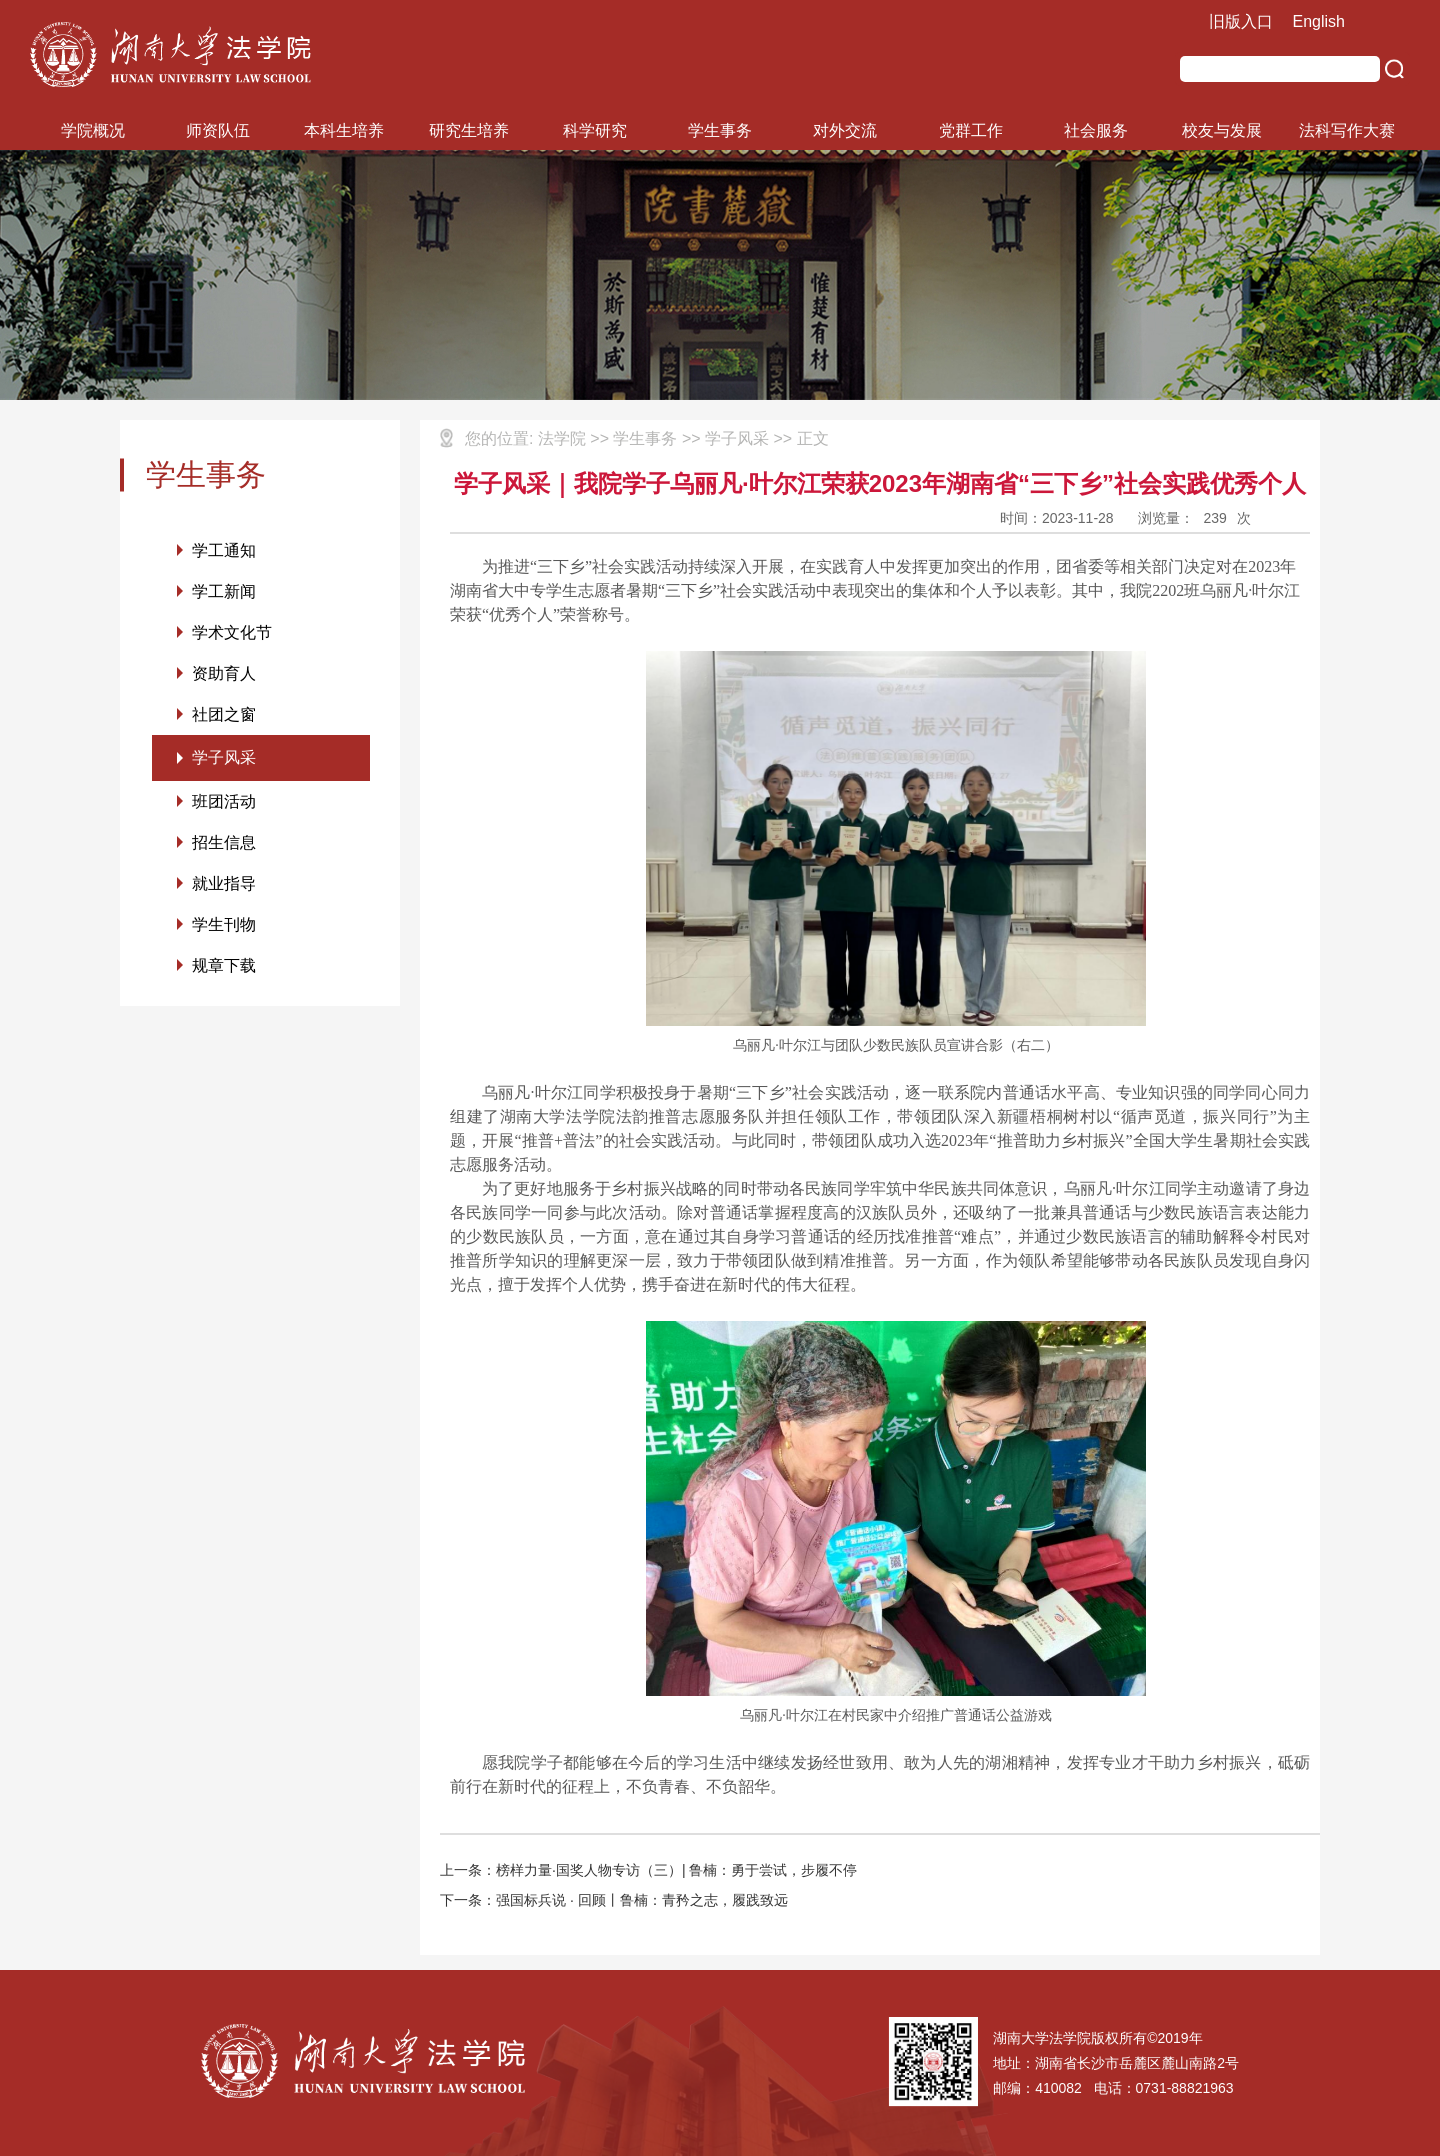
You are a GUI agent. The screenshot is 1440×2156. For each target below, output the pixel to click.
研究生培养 (469, 130)
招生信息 (224, 842)
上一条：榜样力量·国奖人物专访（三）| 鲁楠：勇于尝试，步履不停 (648, 1870)
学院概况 (93, 130)
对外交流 (845, 130)
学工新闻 (224, 591)
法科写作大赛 (1347, 130)
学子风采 (224, 757)
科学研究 (595, 130)
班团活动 (224, 801)
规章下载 (224, 965)
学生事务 (720, 130)
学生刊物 (224, 924)
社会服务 (1096, 130)
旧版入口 (1241, 21)
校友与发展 (1222, 130)
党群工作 (971, 130)
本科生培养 (344, 130)
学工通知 (224, 550)
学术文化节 (232, 632)
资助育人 (224, 673)
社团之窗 (224, 714)
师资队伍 (218, 130)
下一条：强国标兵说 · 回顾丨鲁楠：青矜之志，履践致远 (614, 1900)
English (1319, 21)
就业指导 (224, 883)
